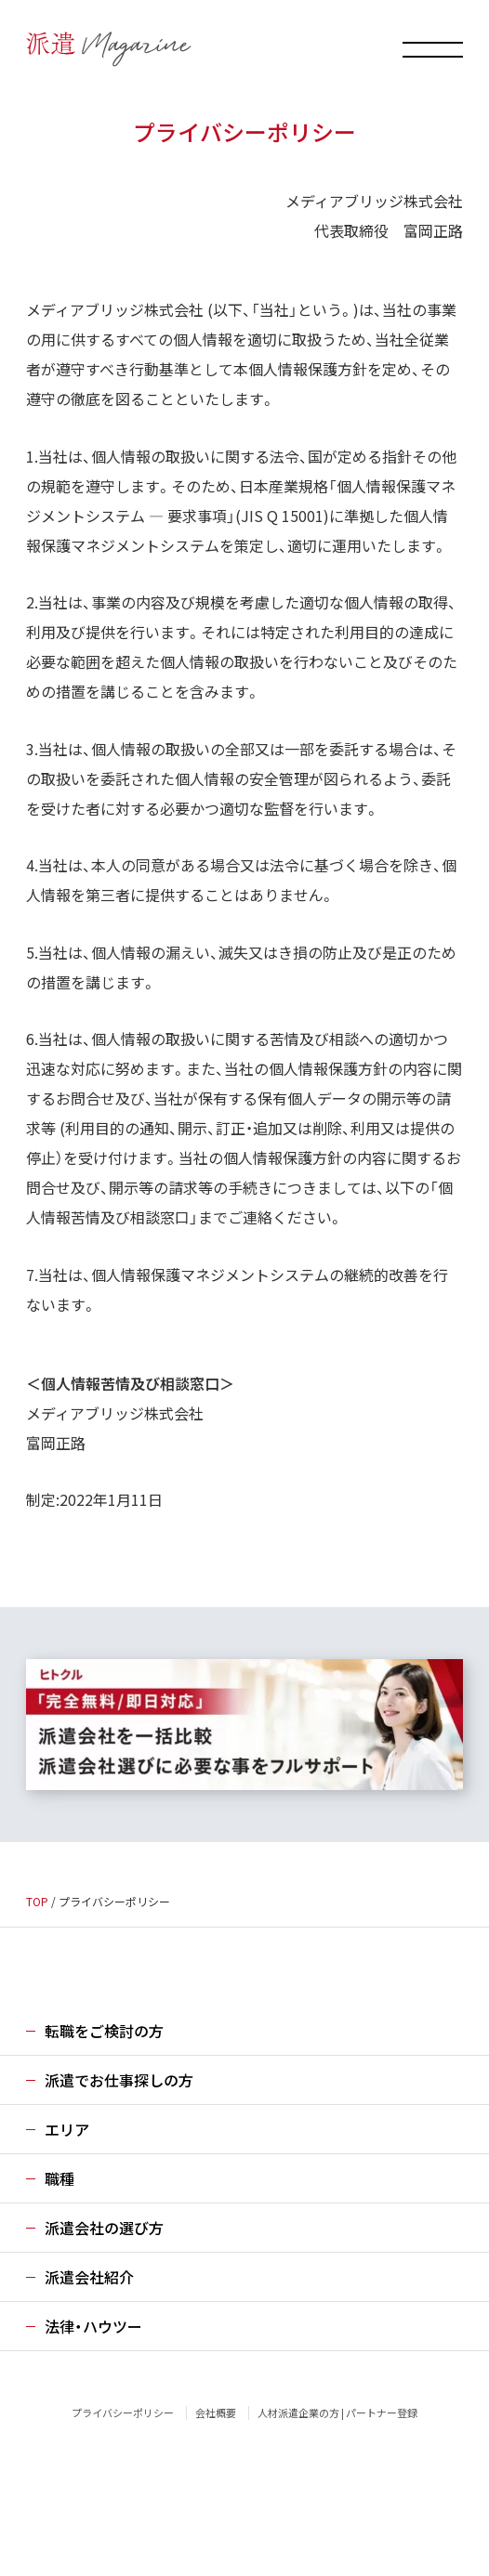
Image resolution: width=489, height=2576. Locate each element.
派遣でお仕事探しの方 (119, 2080)
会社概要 (215, 2412)
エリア (67, 2129)
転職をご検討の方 (104, 2030)
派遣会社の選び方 (104, 2227)
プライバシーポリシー (123, 2412)
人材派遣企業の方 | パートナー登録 (337, 2412)
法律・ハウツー (93, 2326)
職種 (59, 2178)
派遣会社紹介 (89, 2277)
